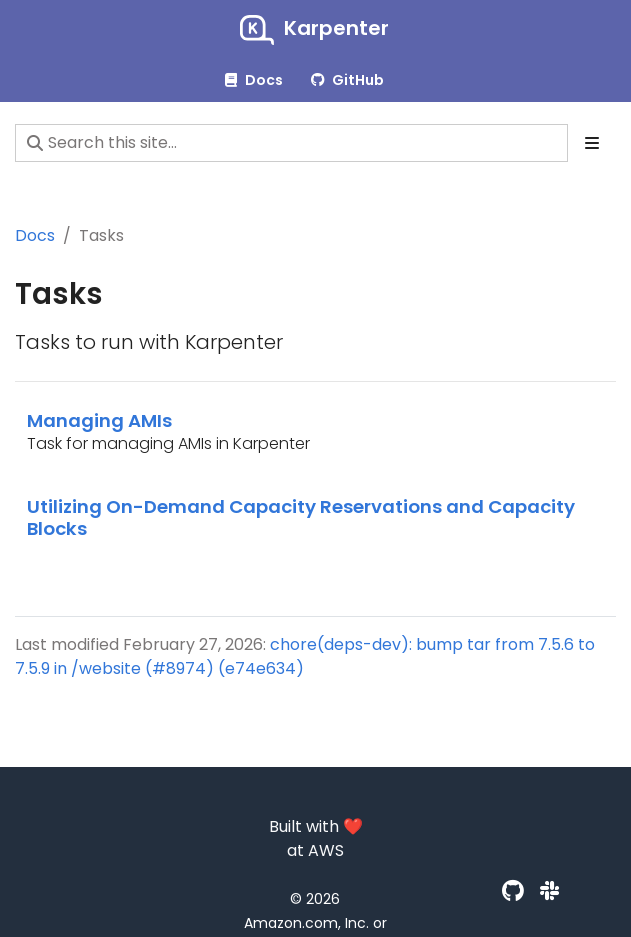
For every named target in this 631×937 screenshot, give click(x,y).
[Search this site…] (291, 143)
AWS (326, 850)
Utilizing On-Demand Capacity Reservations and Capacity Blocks (301, 517)
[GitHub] (513, 891)
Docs (35, 235)
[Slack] (550, 891)
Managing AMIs (99, 420)
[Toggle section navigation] (592, 143)
